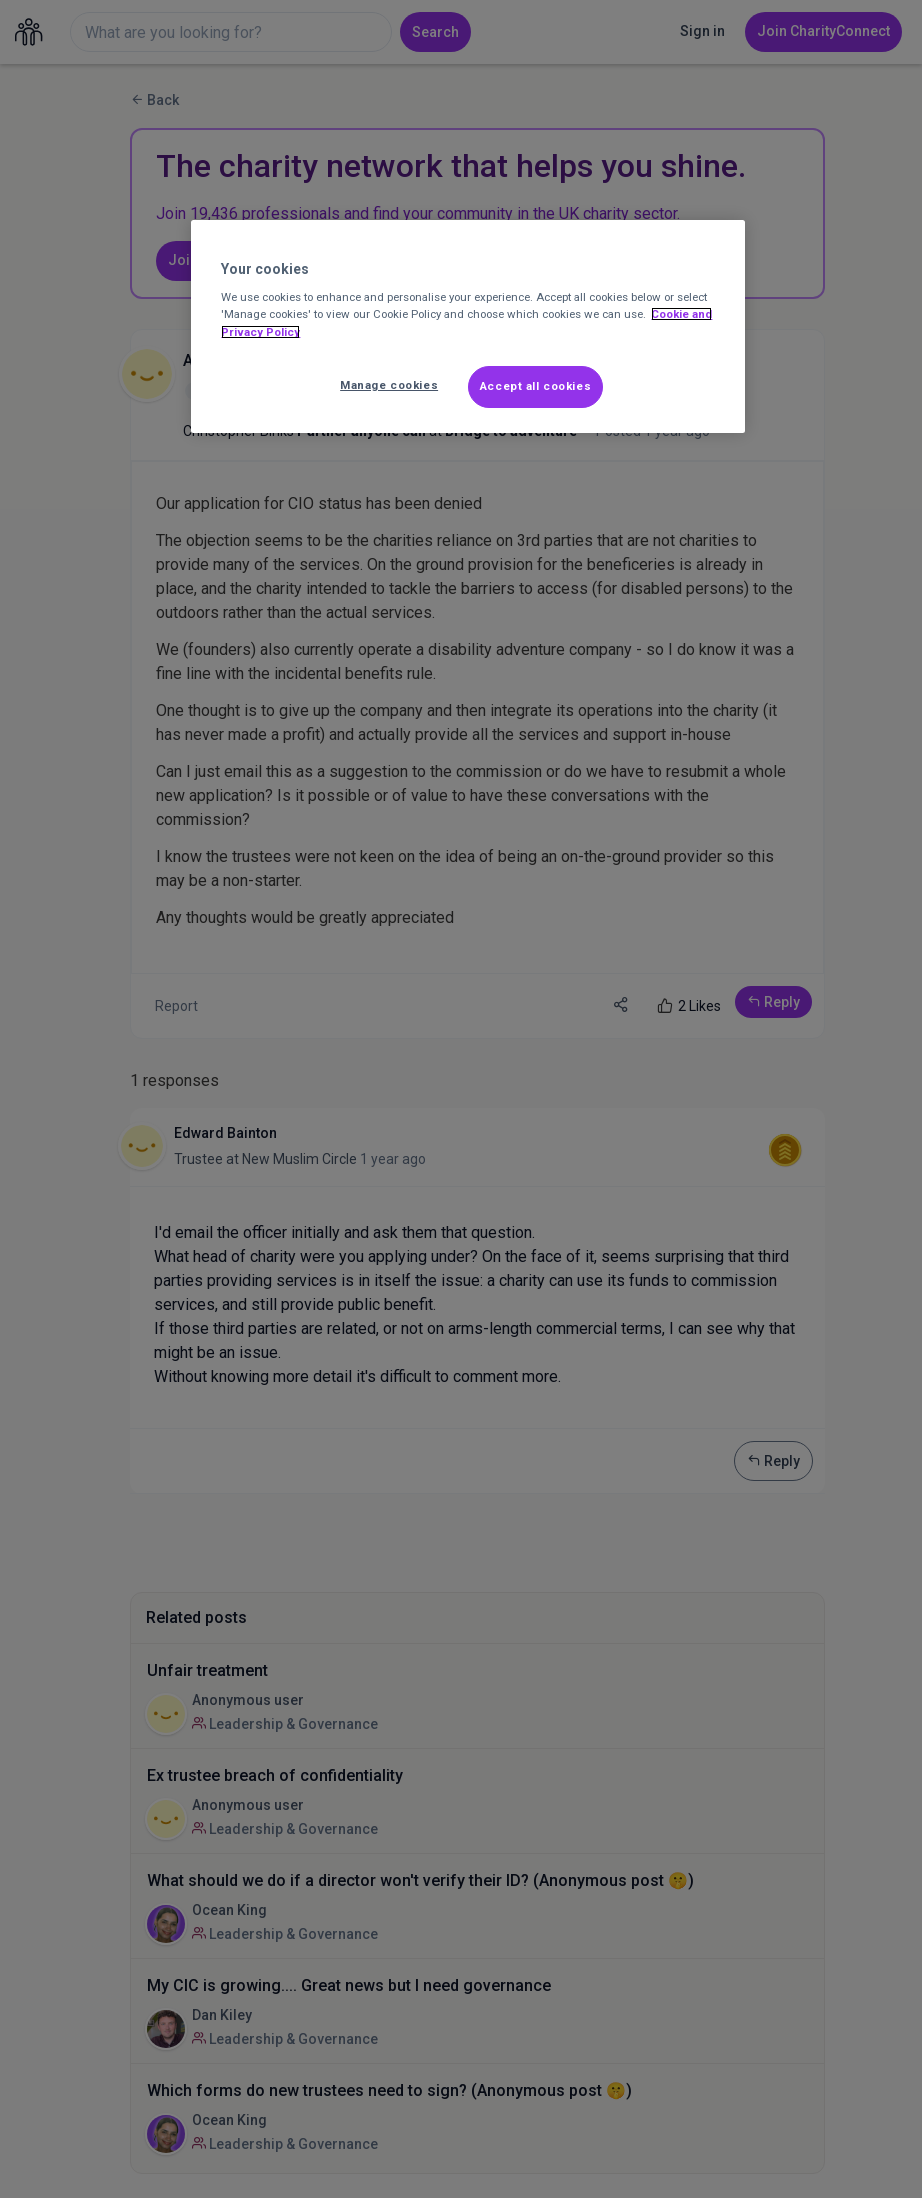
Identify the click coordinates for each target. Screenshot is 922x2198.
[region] (467, 326)
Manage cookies (389, 385)
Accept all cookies (535, 386)
